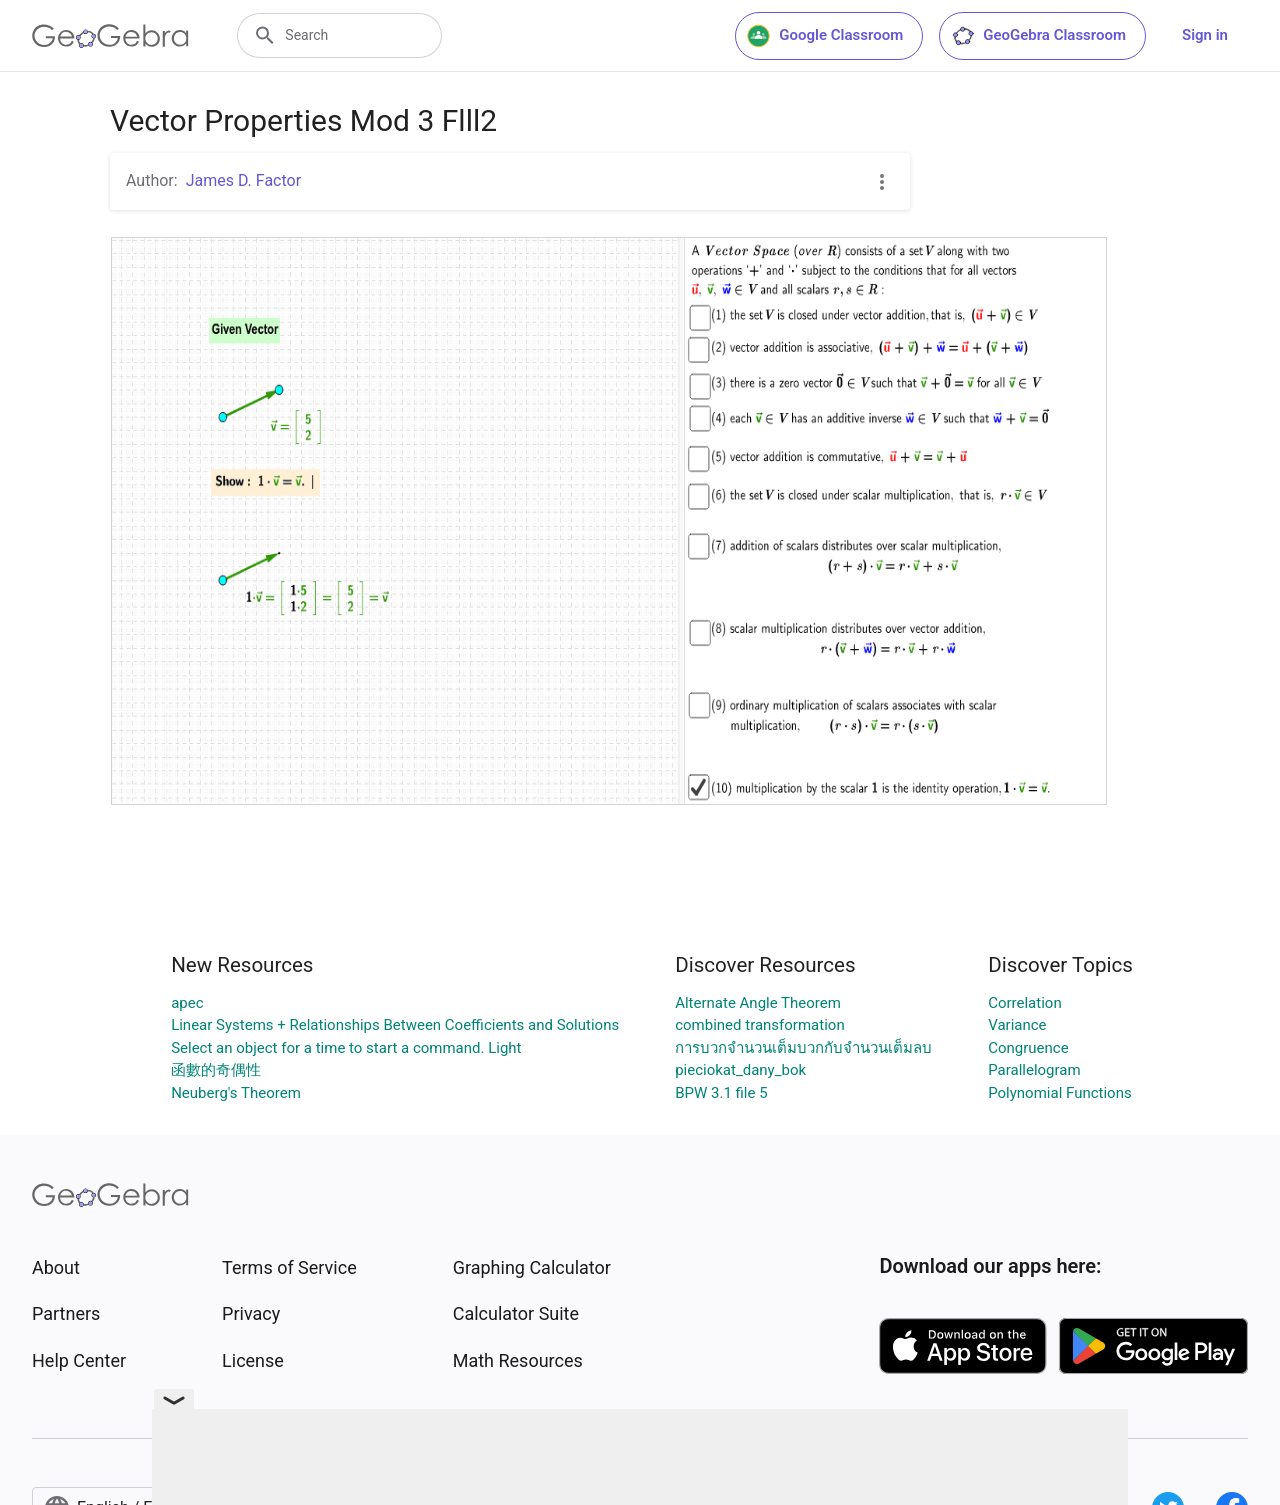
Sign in (1205, 35)
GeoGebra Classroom (1038, 36)
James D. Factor (243, 180)
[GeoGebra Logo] (110, 36)
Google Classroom (825, 36)
